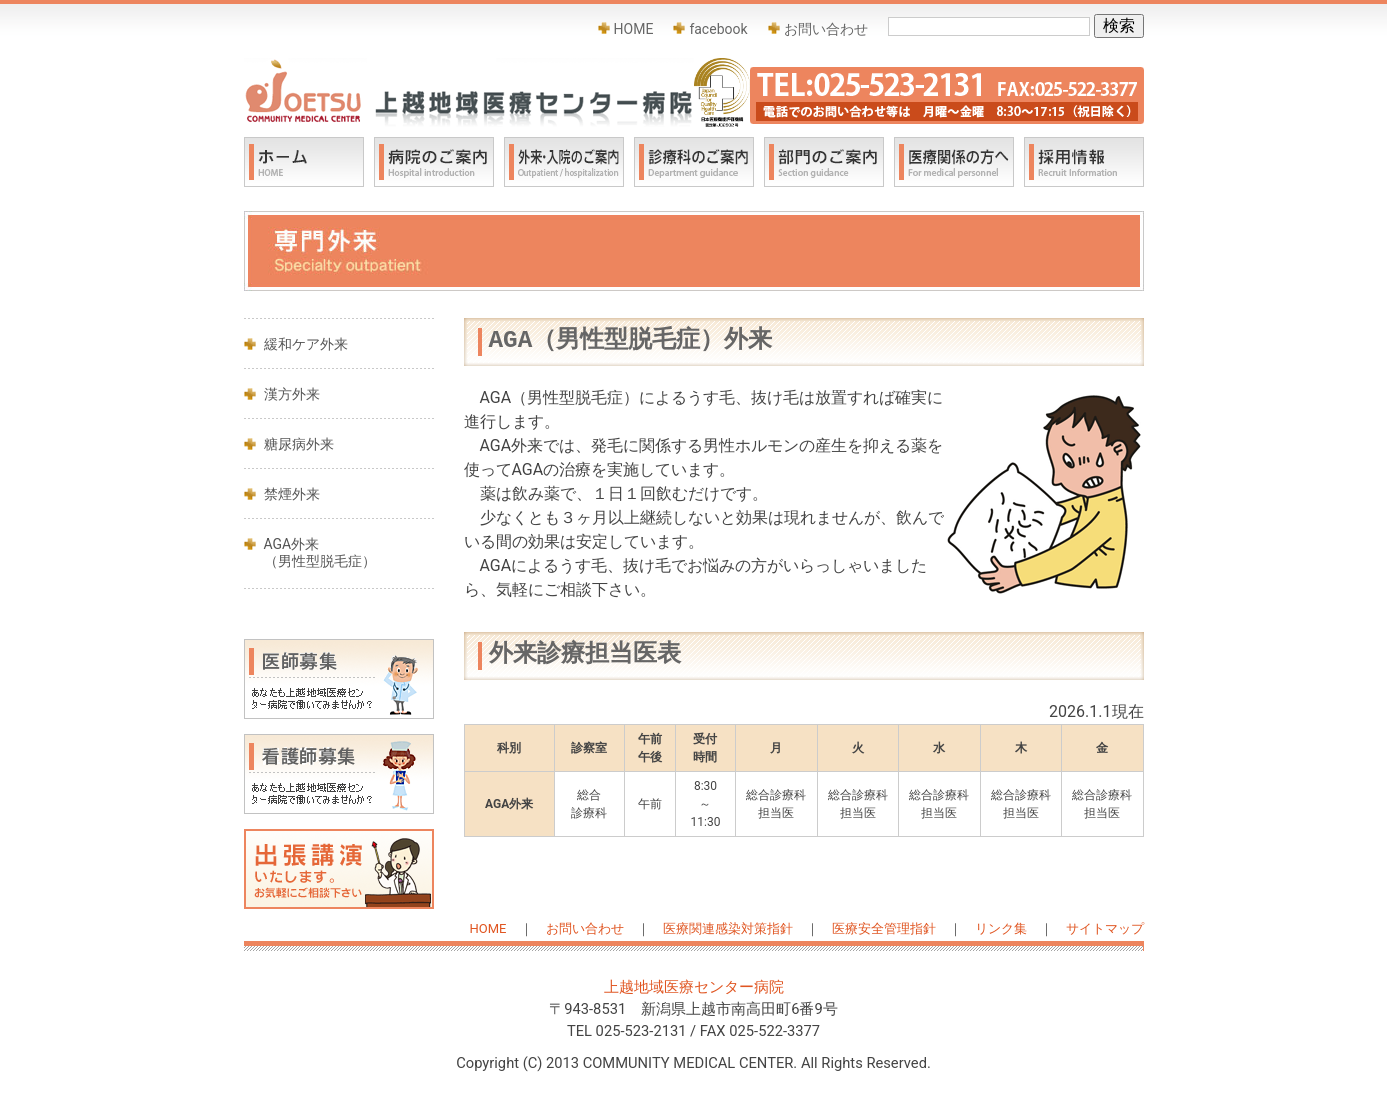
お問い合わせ (826, 29)
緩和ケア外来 (306, 344)
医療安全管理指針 (884, 928)
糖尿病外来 (299, 444)
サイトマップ (1105, 928)
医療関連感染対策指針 (728, 928)
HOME (634, 29)
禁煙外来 (292, 494)
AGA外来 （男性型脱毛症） (320, 552)
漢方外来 (292, 394)
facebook (718, 29)
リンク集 (1001, 928)
